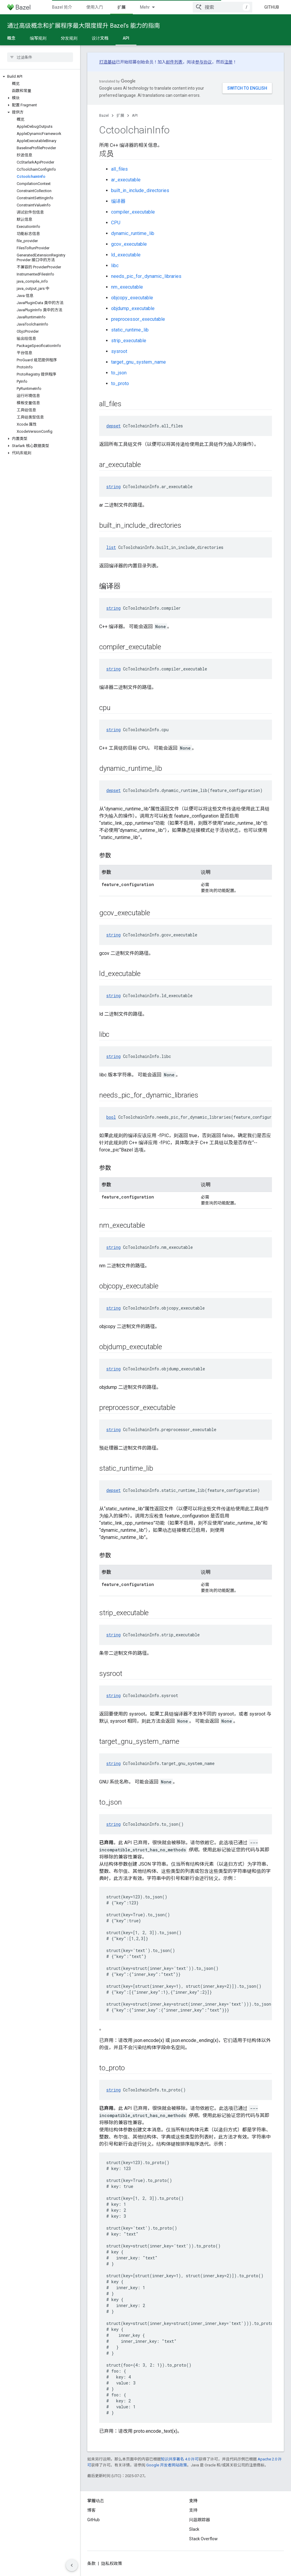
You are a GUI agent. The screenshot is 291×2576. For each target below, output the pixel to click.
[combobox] (222, 7)
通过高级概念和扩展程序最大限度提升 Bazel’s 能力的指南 (83, 25)
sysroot (119, 351)
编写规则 (38, 38)
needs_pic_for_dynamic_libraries (146, 276)
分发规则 (69, 38)
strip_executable (128, 340)
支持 (193, 2510)
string (113, 486)
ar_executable (126, 180)
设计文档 (100, 38)
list (111, 547)
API (135, 115)
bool (111, 1117)
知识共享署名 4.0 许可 (180, 2459)
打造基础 (107, 62)
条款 (91, 2563)
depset (113, 426)
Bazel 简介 (62, 7)
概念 (11, 38)
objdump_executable (133, 308)
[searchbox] (40, 57)
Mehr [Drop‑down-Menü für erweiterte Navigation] (145, 7)
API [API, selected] (126, 38)
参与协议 (203, 62)
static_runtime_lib (130, 330)
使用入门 (94, 7)
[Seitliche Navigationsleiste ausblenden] (72, 2565)
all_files (119, 169)
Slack (194, 2529)
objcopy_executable (132, 298)
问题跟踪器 (199, 2519)
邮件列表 (174, 62)
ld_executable (126, 255)
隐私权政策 (111, 2563)
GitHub (271, 7)
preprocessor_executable (138, 319)
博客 (91, 2510)
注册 (228, 62)
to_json (119, 373)
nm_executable (127, 287)
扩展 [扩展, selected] (121, 7)
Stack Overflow (203, 2538)
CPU (115, 222)
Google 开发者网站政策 (166, 2465)
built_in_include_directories (140, 190)
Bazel (104, 115)
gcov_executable (129, 244)
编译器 (118, 201)
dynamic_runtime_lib (132, 233)
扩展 (120, 115)
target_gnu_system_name (138, 362)
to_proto (120, 383)
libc (115, 265)
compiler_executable (133, 212)
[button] (40, 76)
